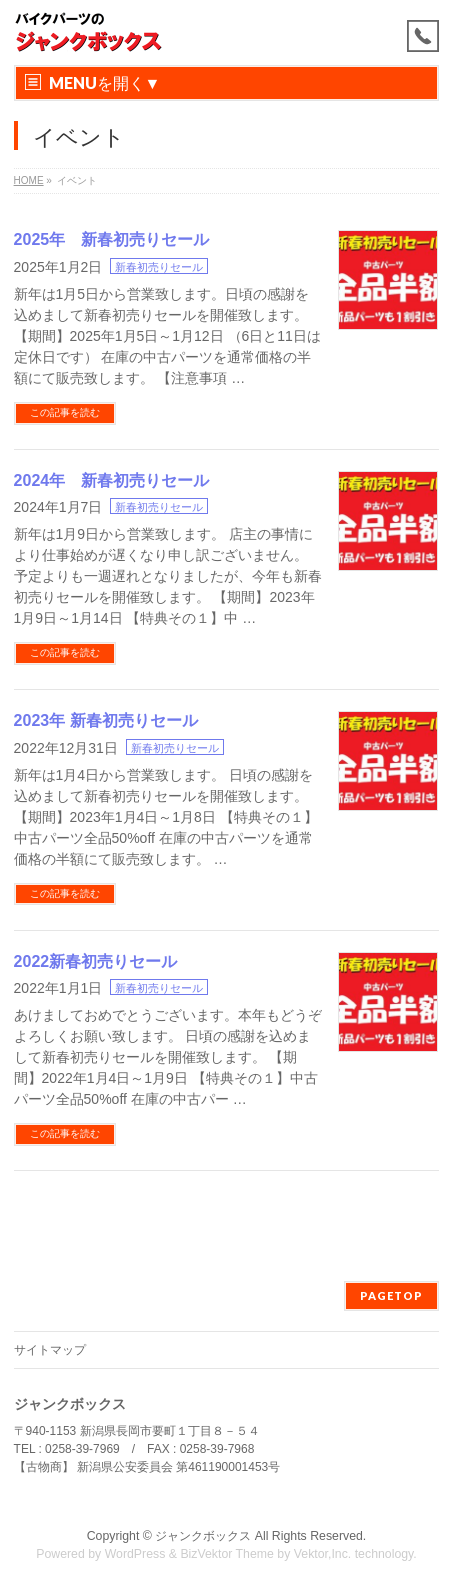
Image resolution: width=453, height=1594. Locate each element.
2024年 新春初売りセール (112, 480)
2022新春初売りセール (96, 961)
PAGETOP (391, 1295)
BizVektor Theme (227, 1554)
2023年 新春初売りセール (106, 720)
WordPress (135, 1554)
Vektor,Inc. (323, 1554)
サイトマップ (50, 1350)
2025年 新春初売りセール (112, 239)
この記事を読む (65, 412)
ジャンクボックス (203, 1536)
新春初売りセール (159, 267)
